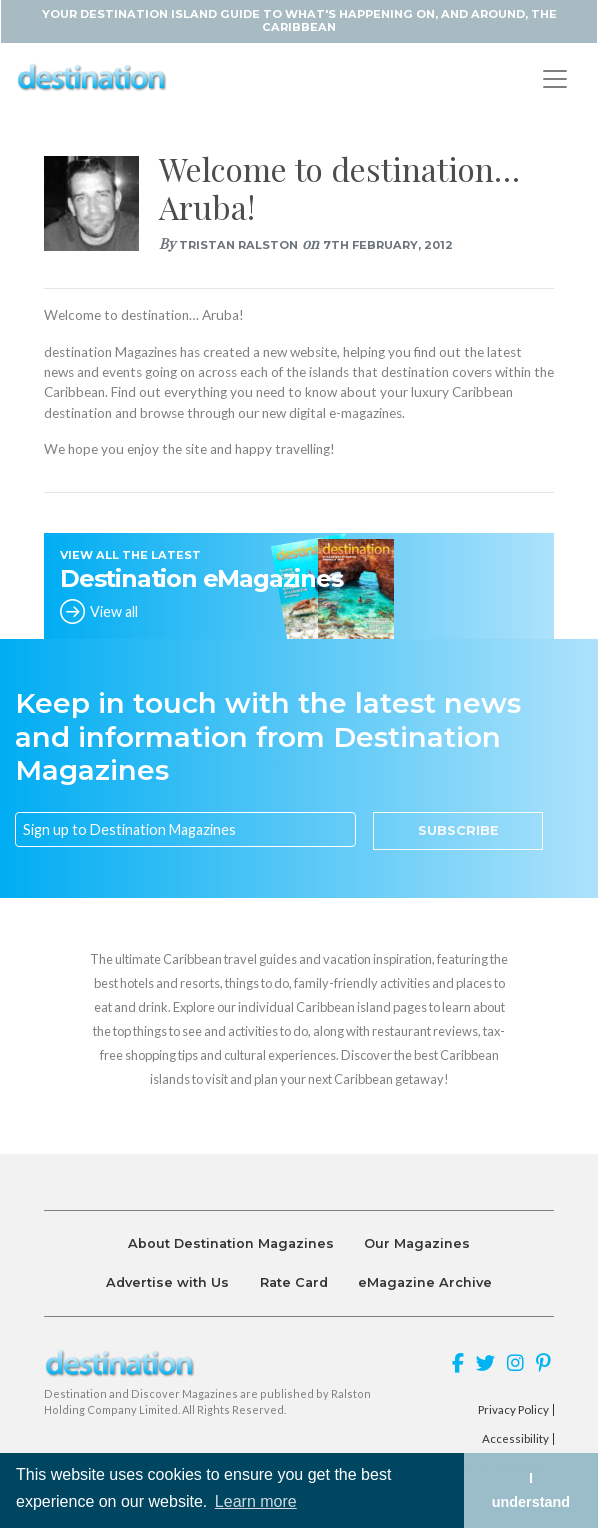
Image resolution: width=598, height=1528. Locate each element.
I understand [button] (531, 1490)
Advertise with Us (167, 1282)
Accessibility (515, 1439)
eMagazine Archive (425, 1282)
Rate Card (294, 1282)
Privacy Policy (513, 1410)
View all (114, 611)
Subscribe (458, 830)
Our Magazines (417, 1243)
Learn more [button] (256, 1501)
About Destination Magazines (231, 1243)
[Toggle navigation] (555, 79)
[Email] (185, 830)
